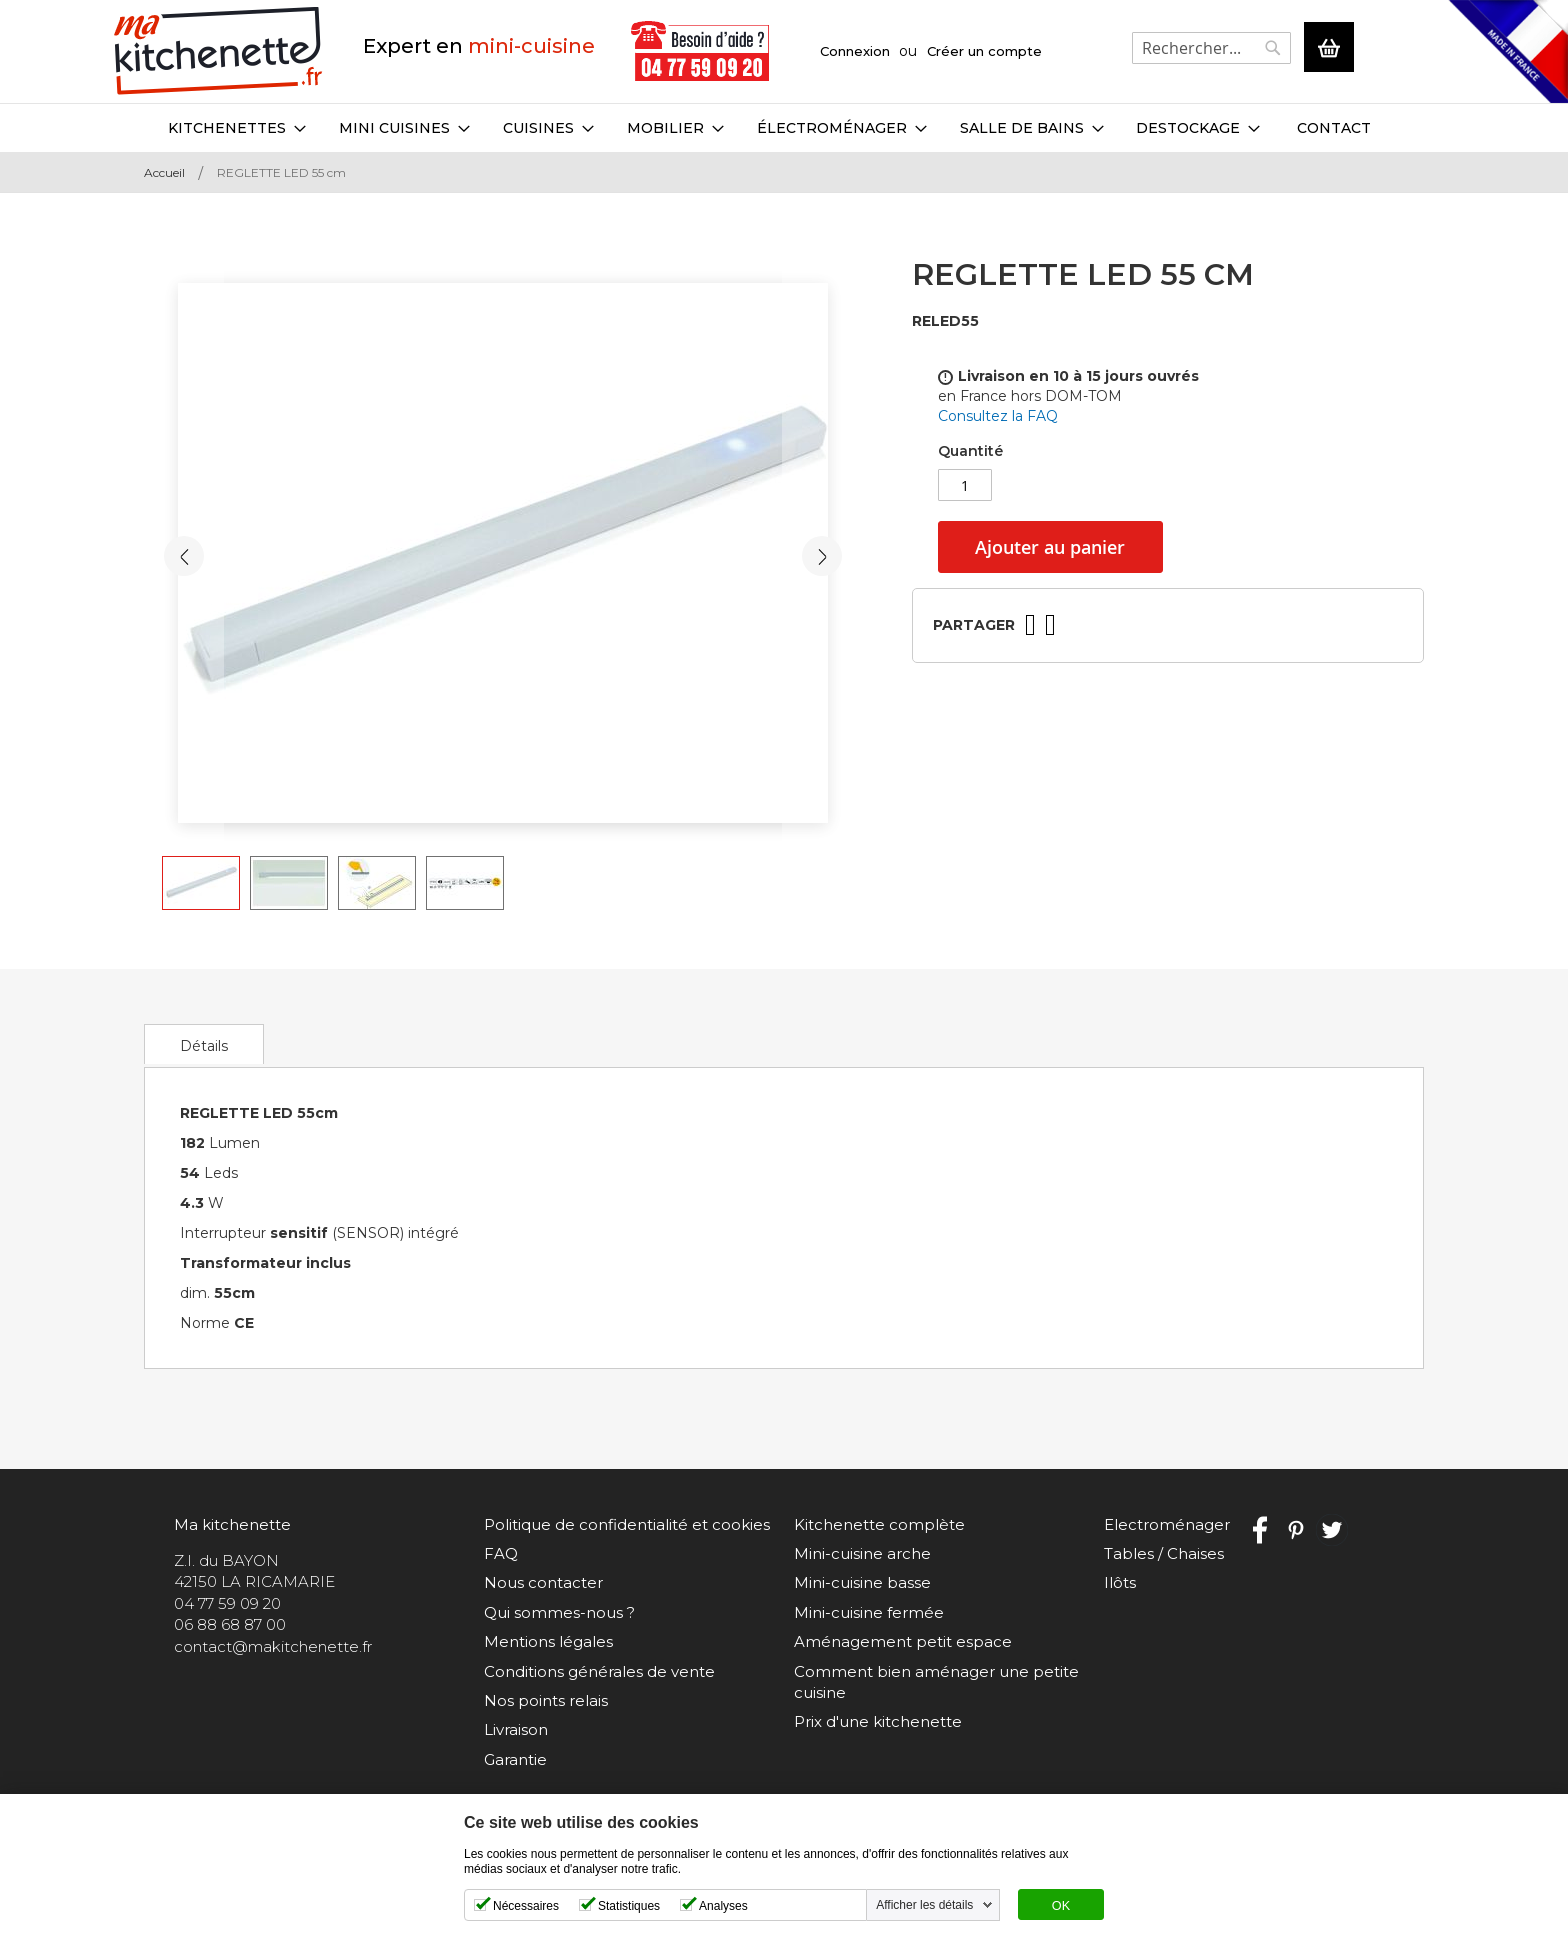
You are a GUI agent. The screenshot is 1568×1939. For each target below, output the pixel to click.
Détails (204, 1046)
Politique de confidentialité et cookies (627, 1524)
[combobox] (1211, 48)
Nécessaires (526, 1906)
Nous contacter (543, 1582)
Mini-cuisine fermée (869, 1612)
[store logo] (218, 51)
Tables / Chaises (1164, 1553)
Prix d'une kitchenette (878, 1721)
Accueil (164, 172)
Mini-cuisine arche (862, 1553)
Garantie (515, 1759)
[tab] (204, 1044)
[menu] (784, 128)
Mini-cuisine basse (862, 1582)
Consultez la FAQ (998, 416)
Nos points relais (546, 1700)
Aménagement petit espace (903, 1641)
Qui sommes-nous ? (559, 1612)
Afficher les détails (924, 1905)
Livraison (516, 1729)
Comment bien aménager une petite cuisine (936, 1682)
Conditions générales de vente (599, 1671)
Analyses (723, 1906)
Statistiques (629, 1906)
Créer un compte (984, 51)
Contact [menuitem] (1334, 128)
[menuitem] (237, 128)
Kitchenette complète (879, 1524)
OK (1061, 1906)
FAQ (501, 1553)
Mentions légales (548, 1641)
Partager (974, 625)
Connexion (855, 51)
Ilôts (1120, 1582)
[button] (184, 556)
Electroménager (1167, 1524)
